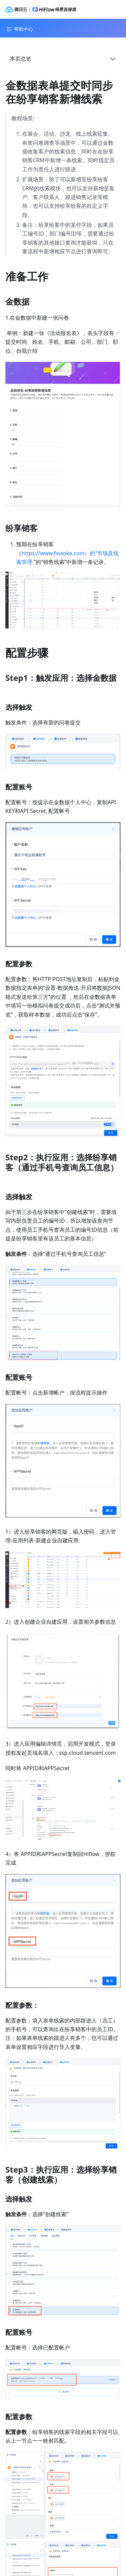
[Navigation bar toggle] (19, 29)
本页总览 (20, 58)
